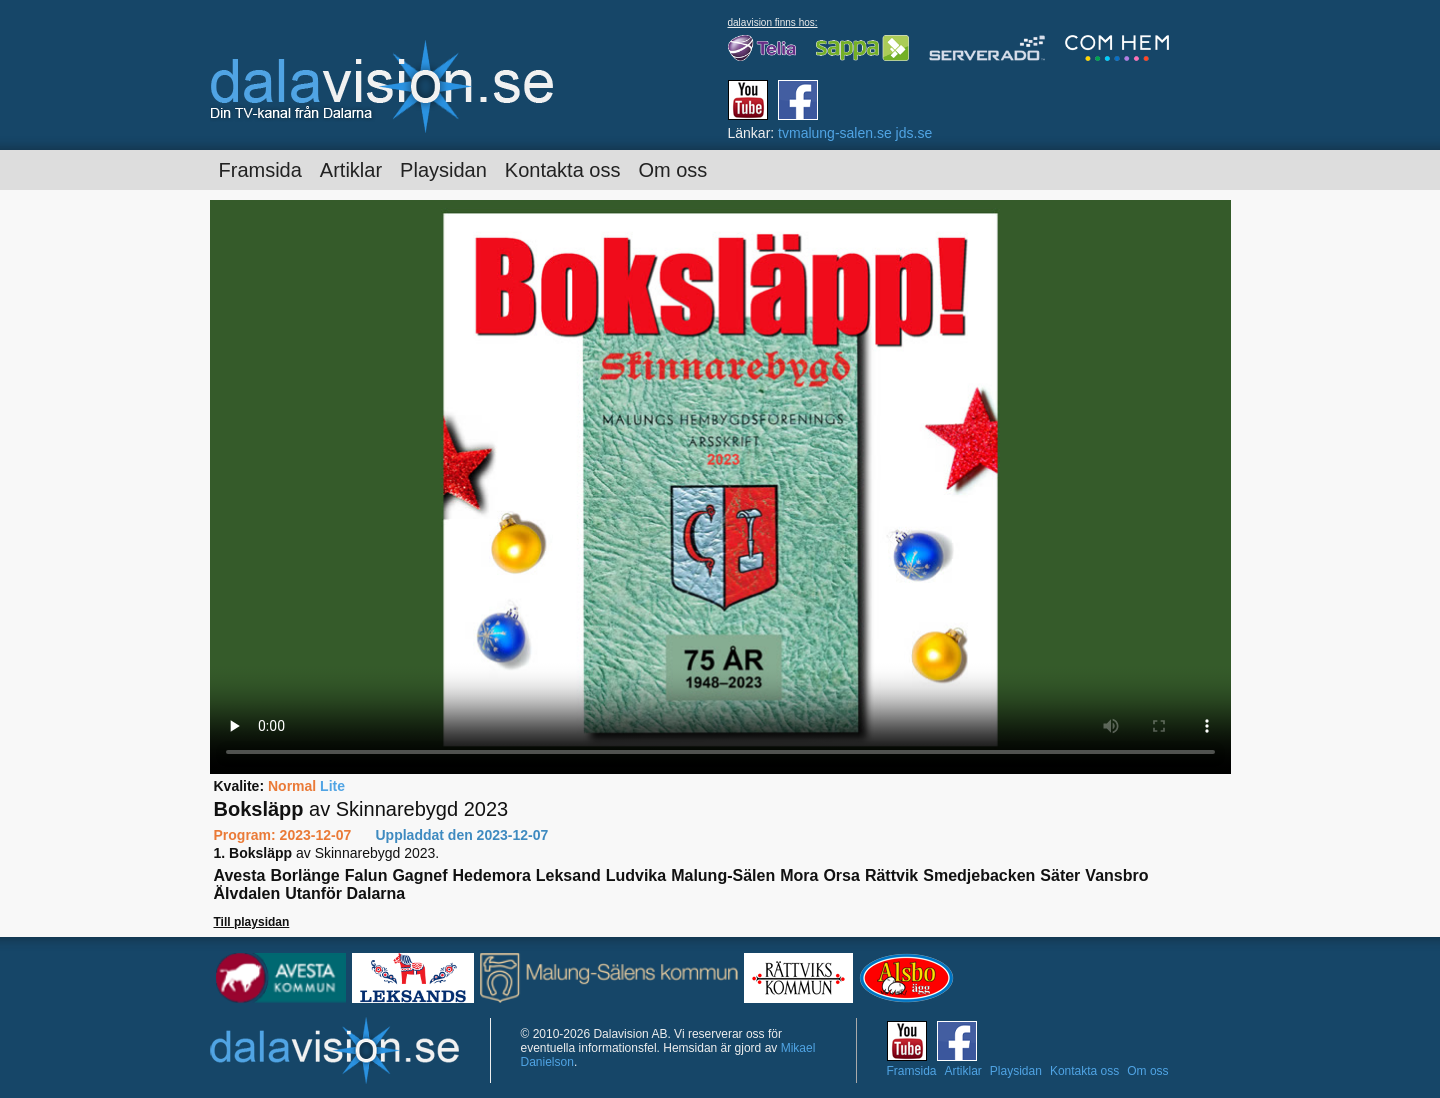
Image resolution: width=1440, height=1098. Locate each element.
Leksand (568, 875)
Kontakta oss (563, 170)
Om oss (672, 170)
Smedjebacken (979, 875)
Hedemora (492, 875)
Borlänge (304, 875)
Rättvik (891, 875)
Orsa (841, 875)
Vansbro (1116, 875)
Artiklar (351, 170)
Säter (1060, 875)
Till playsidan (252, 922)
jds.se (914, 133)
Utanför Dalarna (345, 893)
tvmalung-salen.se (835, 133)
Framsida (260, 170)
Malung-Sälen (723, 875)
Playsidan (443, 170)
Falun (366, 875)
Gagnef (419, 875)
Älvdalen (247, 893)
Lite (332, 786)
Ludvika (636, 875)
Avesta (240, 875)
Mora (799, 875)
